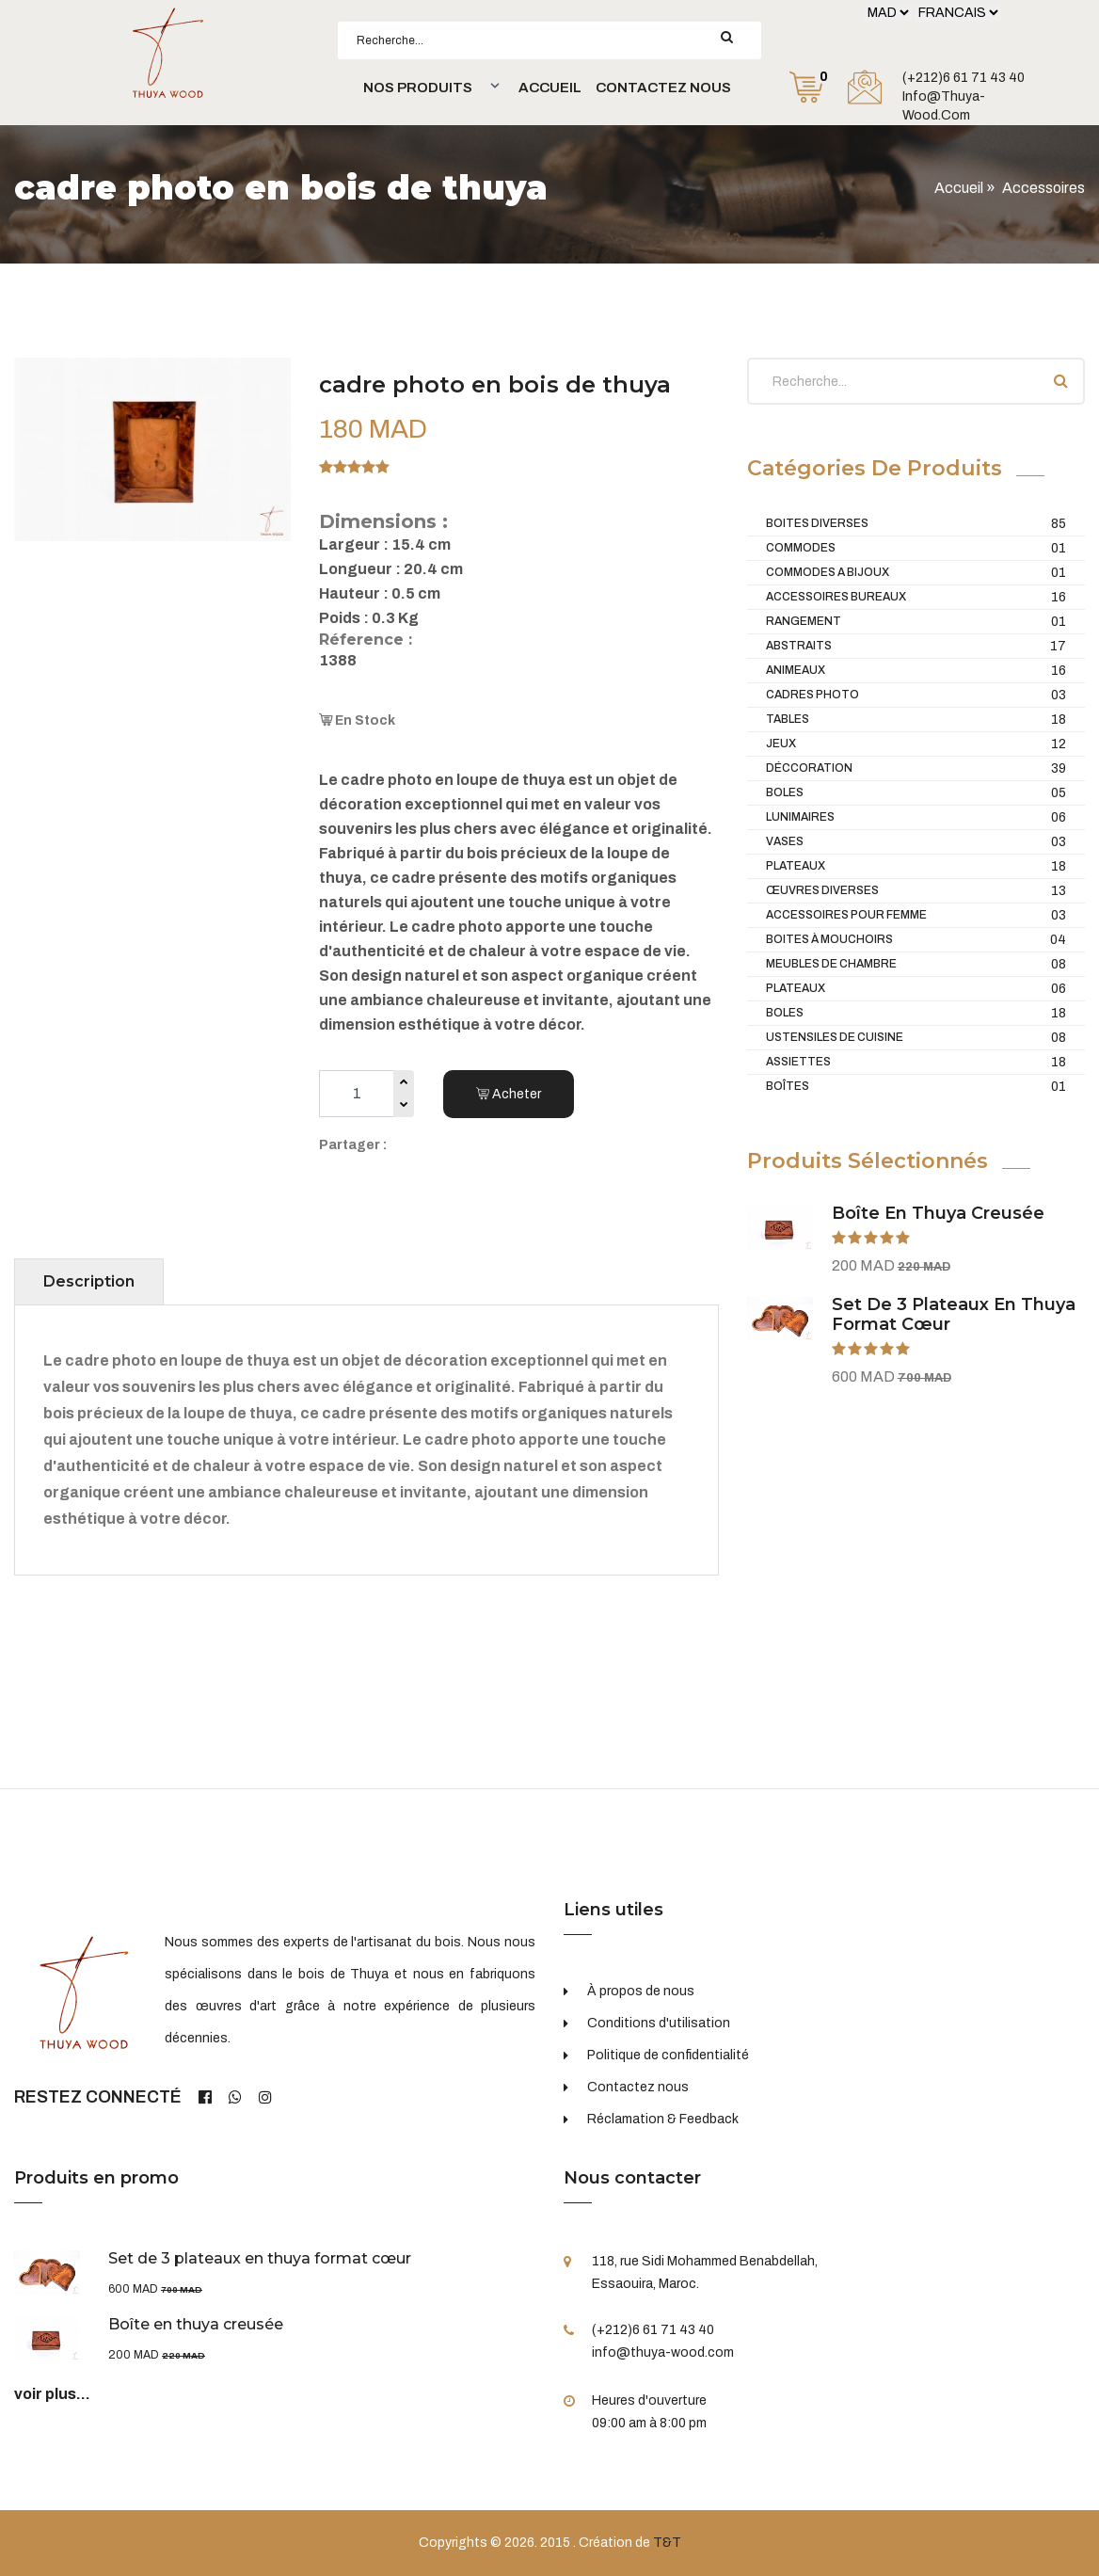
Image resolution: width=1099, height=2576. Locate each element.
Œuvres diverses (916, 891)
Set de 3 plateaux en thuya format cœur (953, 1315)
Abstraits (916, 646)
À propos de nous (640, 1991)
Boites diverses (916, 524)
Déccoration (916, 768)
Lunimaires (916, 817)
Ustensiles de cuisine (916, 1037)
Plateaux (916, 866)
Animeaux (916, 670)
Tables (916, 719)
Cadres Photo (916, 695)
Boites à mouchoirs (916, 940)
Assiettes (916, 1062)
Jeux (916, 744)
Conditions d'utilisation (658, 2023)
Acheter (508, 1094)
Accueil (549, 87)
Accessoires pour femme (916, 915)
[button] (429, 87)
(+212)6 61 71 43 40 (963, 78)
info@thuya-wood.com (943, 105)
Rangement (916, 621)
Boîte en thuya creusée (938, 1213)
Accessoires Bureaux (916, 597)
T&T (667, 2543)
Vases (916, 842)
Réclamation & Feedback (663, 2119)
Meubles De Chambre (916, 964)
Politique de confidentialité (668, 2055)
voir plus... (52, 2394)
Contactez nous (663, 87)
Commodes (916, 548)
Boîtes (916, 1086)
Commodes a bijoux (916, 573)
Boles (916, 793)
